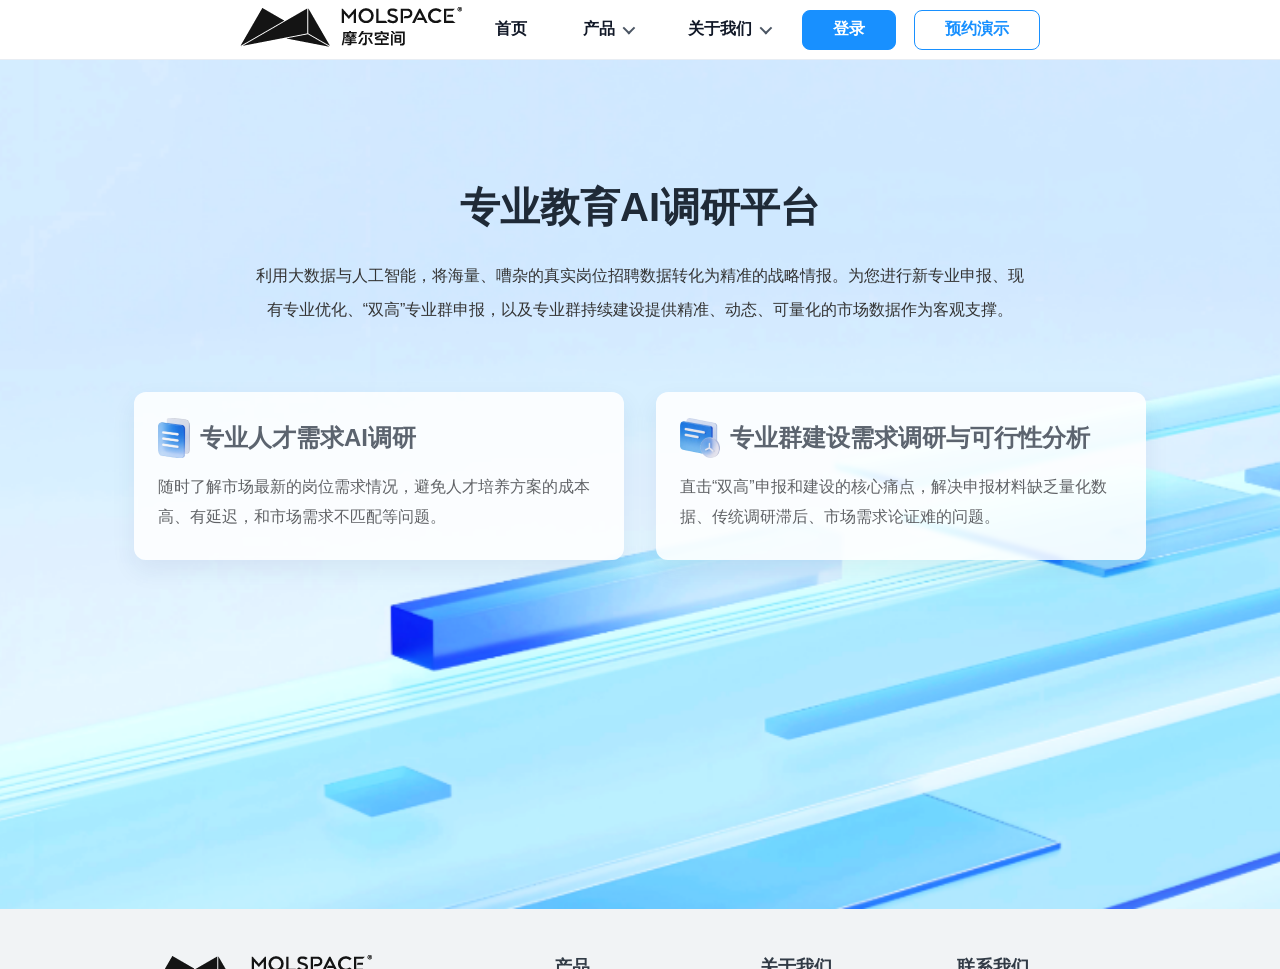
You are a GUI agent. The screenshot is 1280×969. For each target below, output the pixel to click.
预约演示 (977, 28)
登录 (849, 28)
